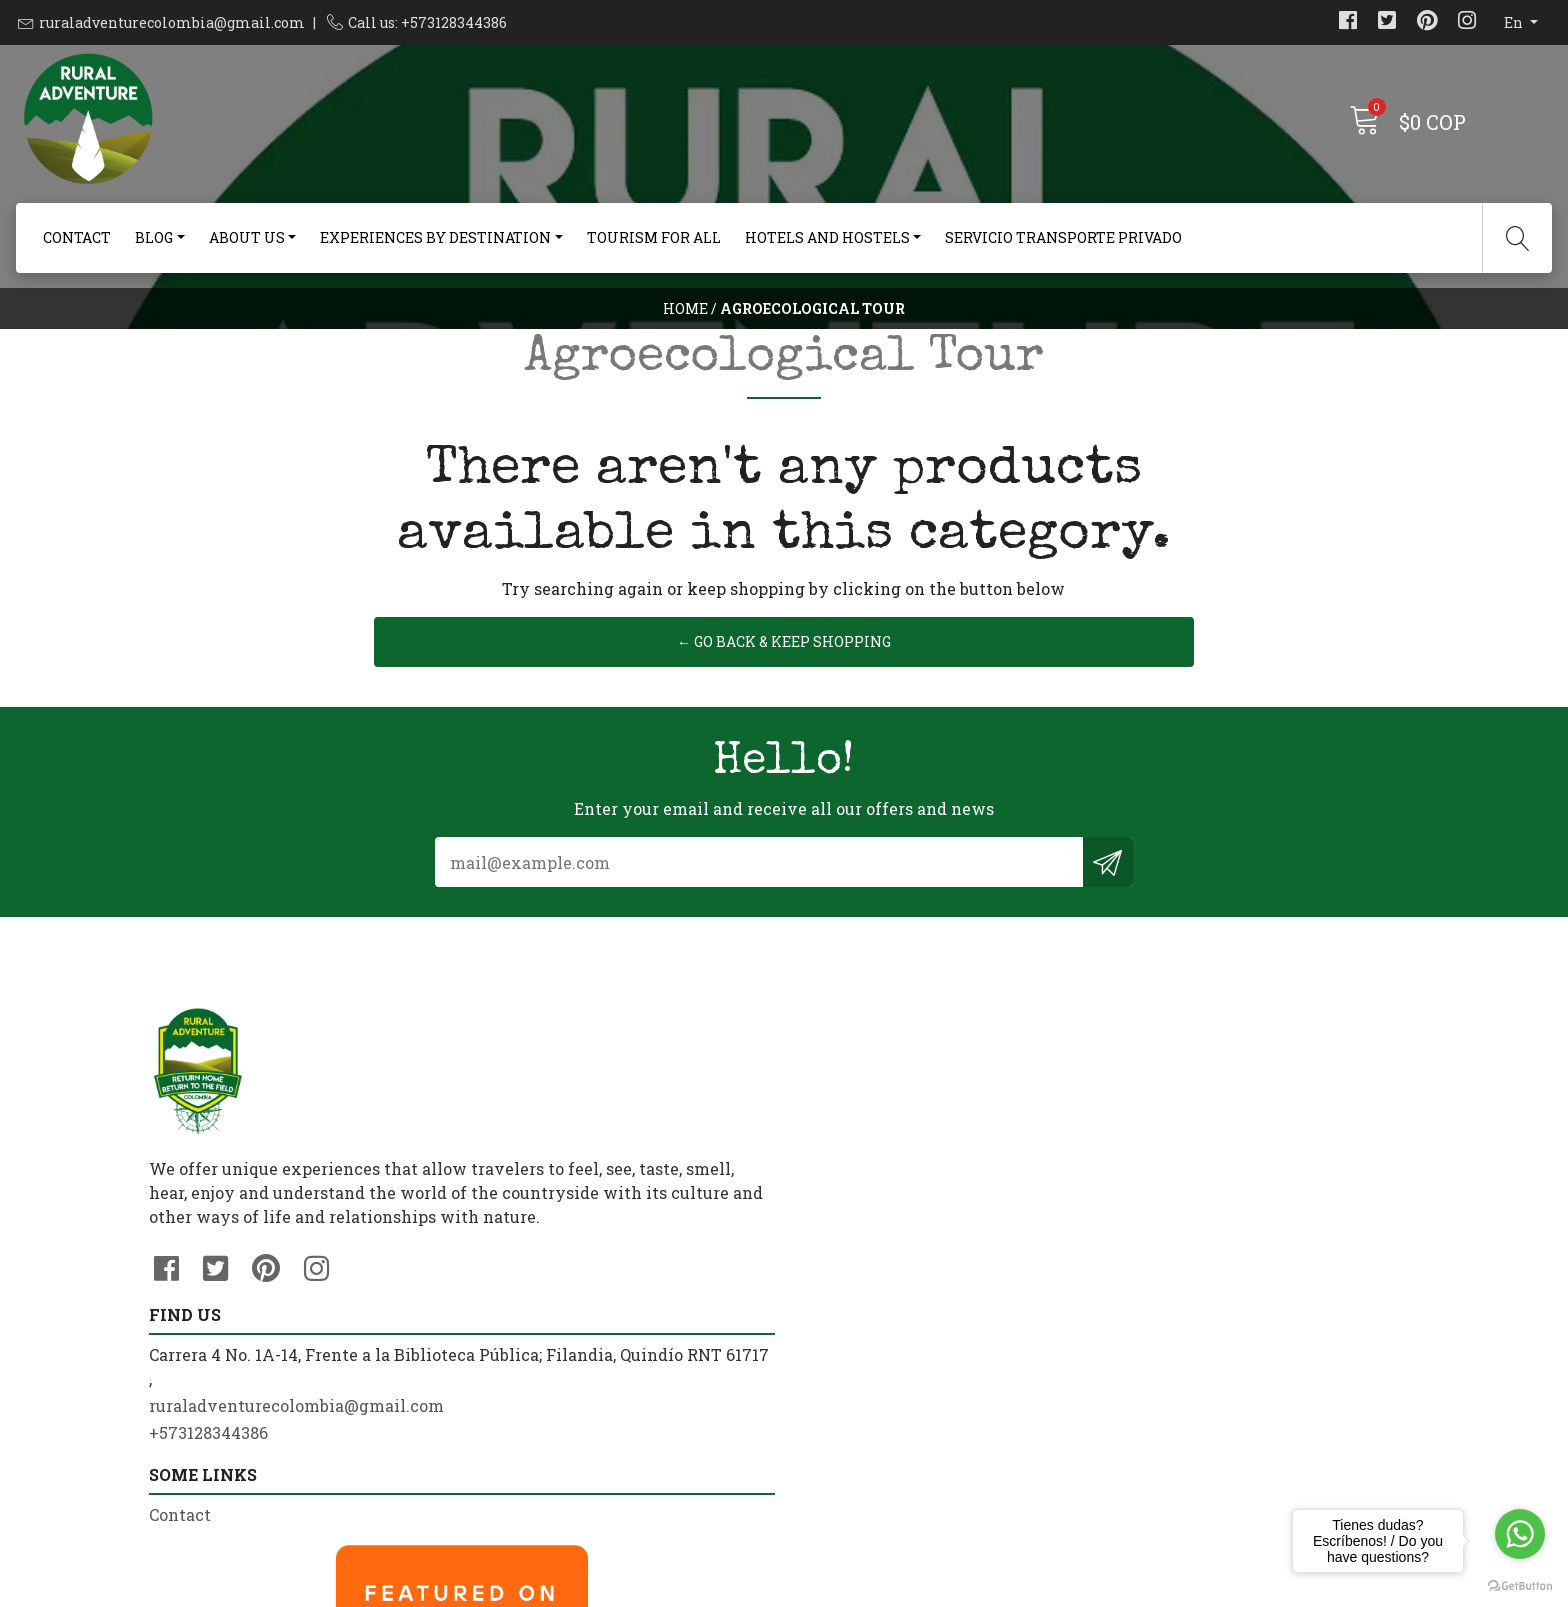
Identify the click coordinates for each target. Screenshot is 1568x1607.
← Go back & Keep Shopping (784, 796)
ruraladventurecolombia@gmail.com (172, 22)
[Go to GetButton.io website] (1520, 1586)
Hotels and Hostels (827, 237)
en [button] (1515, 22)
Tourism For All (654, 237)
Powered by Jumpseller (942, 1586)
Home (685, 344)
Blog (154, 237)
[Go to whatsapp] (1520, 1534)
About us (247, 237)
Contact (77, 237)
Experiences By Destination (435, 237)
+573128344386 (533, 1348)
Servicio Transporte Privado (1063, 237)
